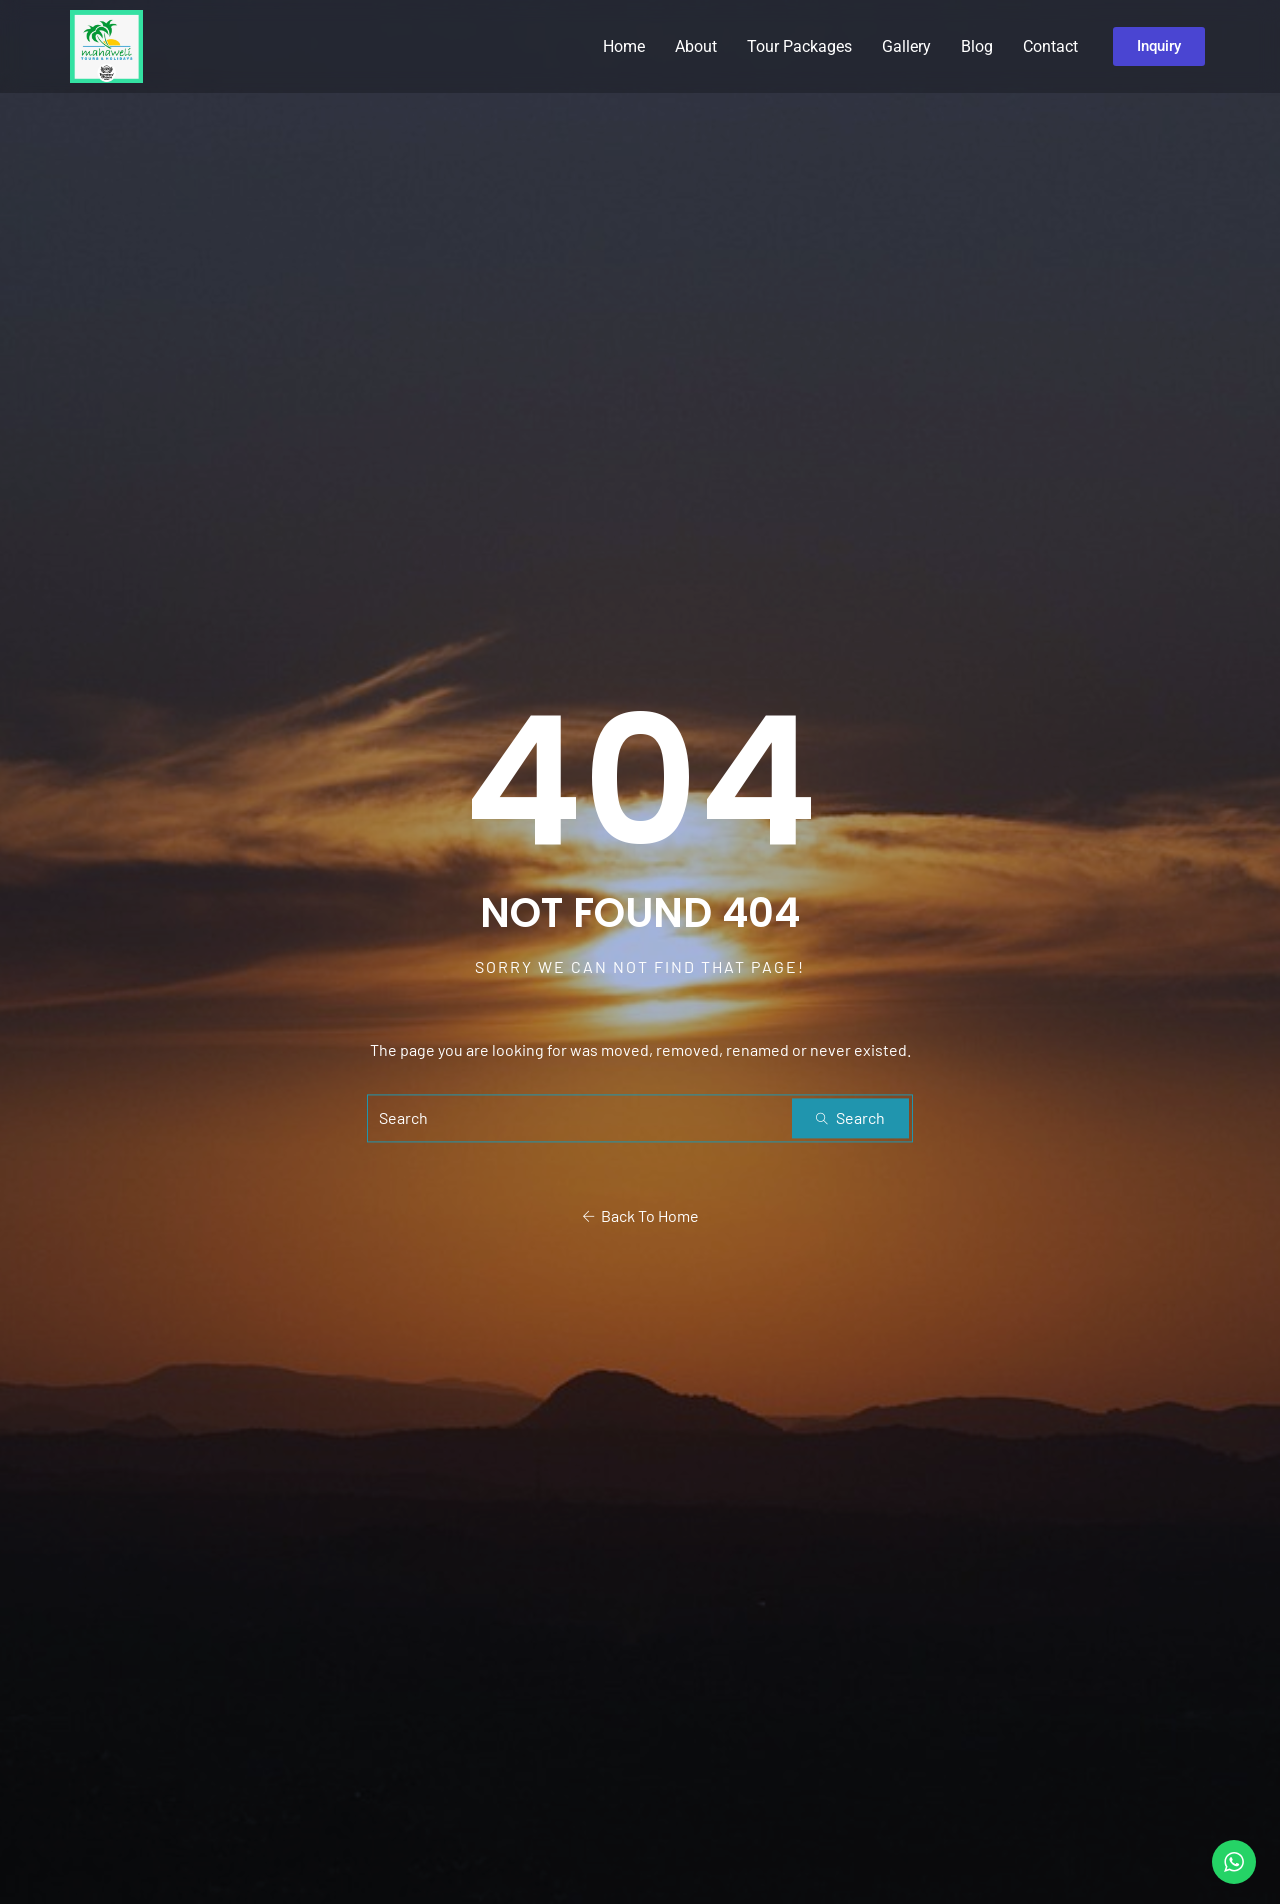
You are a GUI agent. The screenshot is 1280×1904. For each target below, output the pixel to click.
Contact (1050, 46)
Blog (977, 46)
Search (850, 1118)
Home (624, 46)
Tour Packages (799, 46)
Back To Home (640, 1216)
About (696, 46)
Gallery (906, 46)
